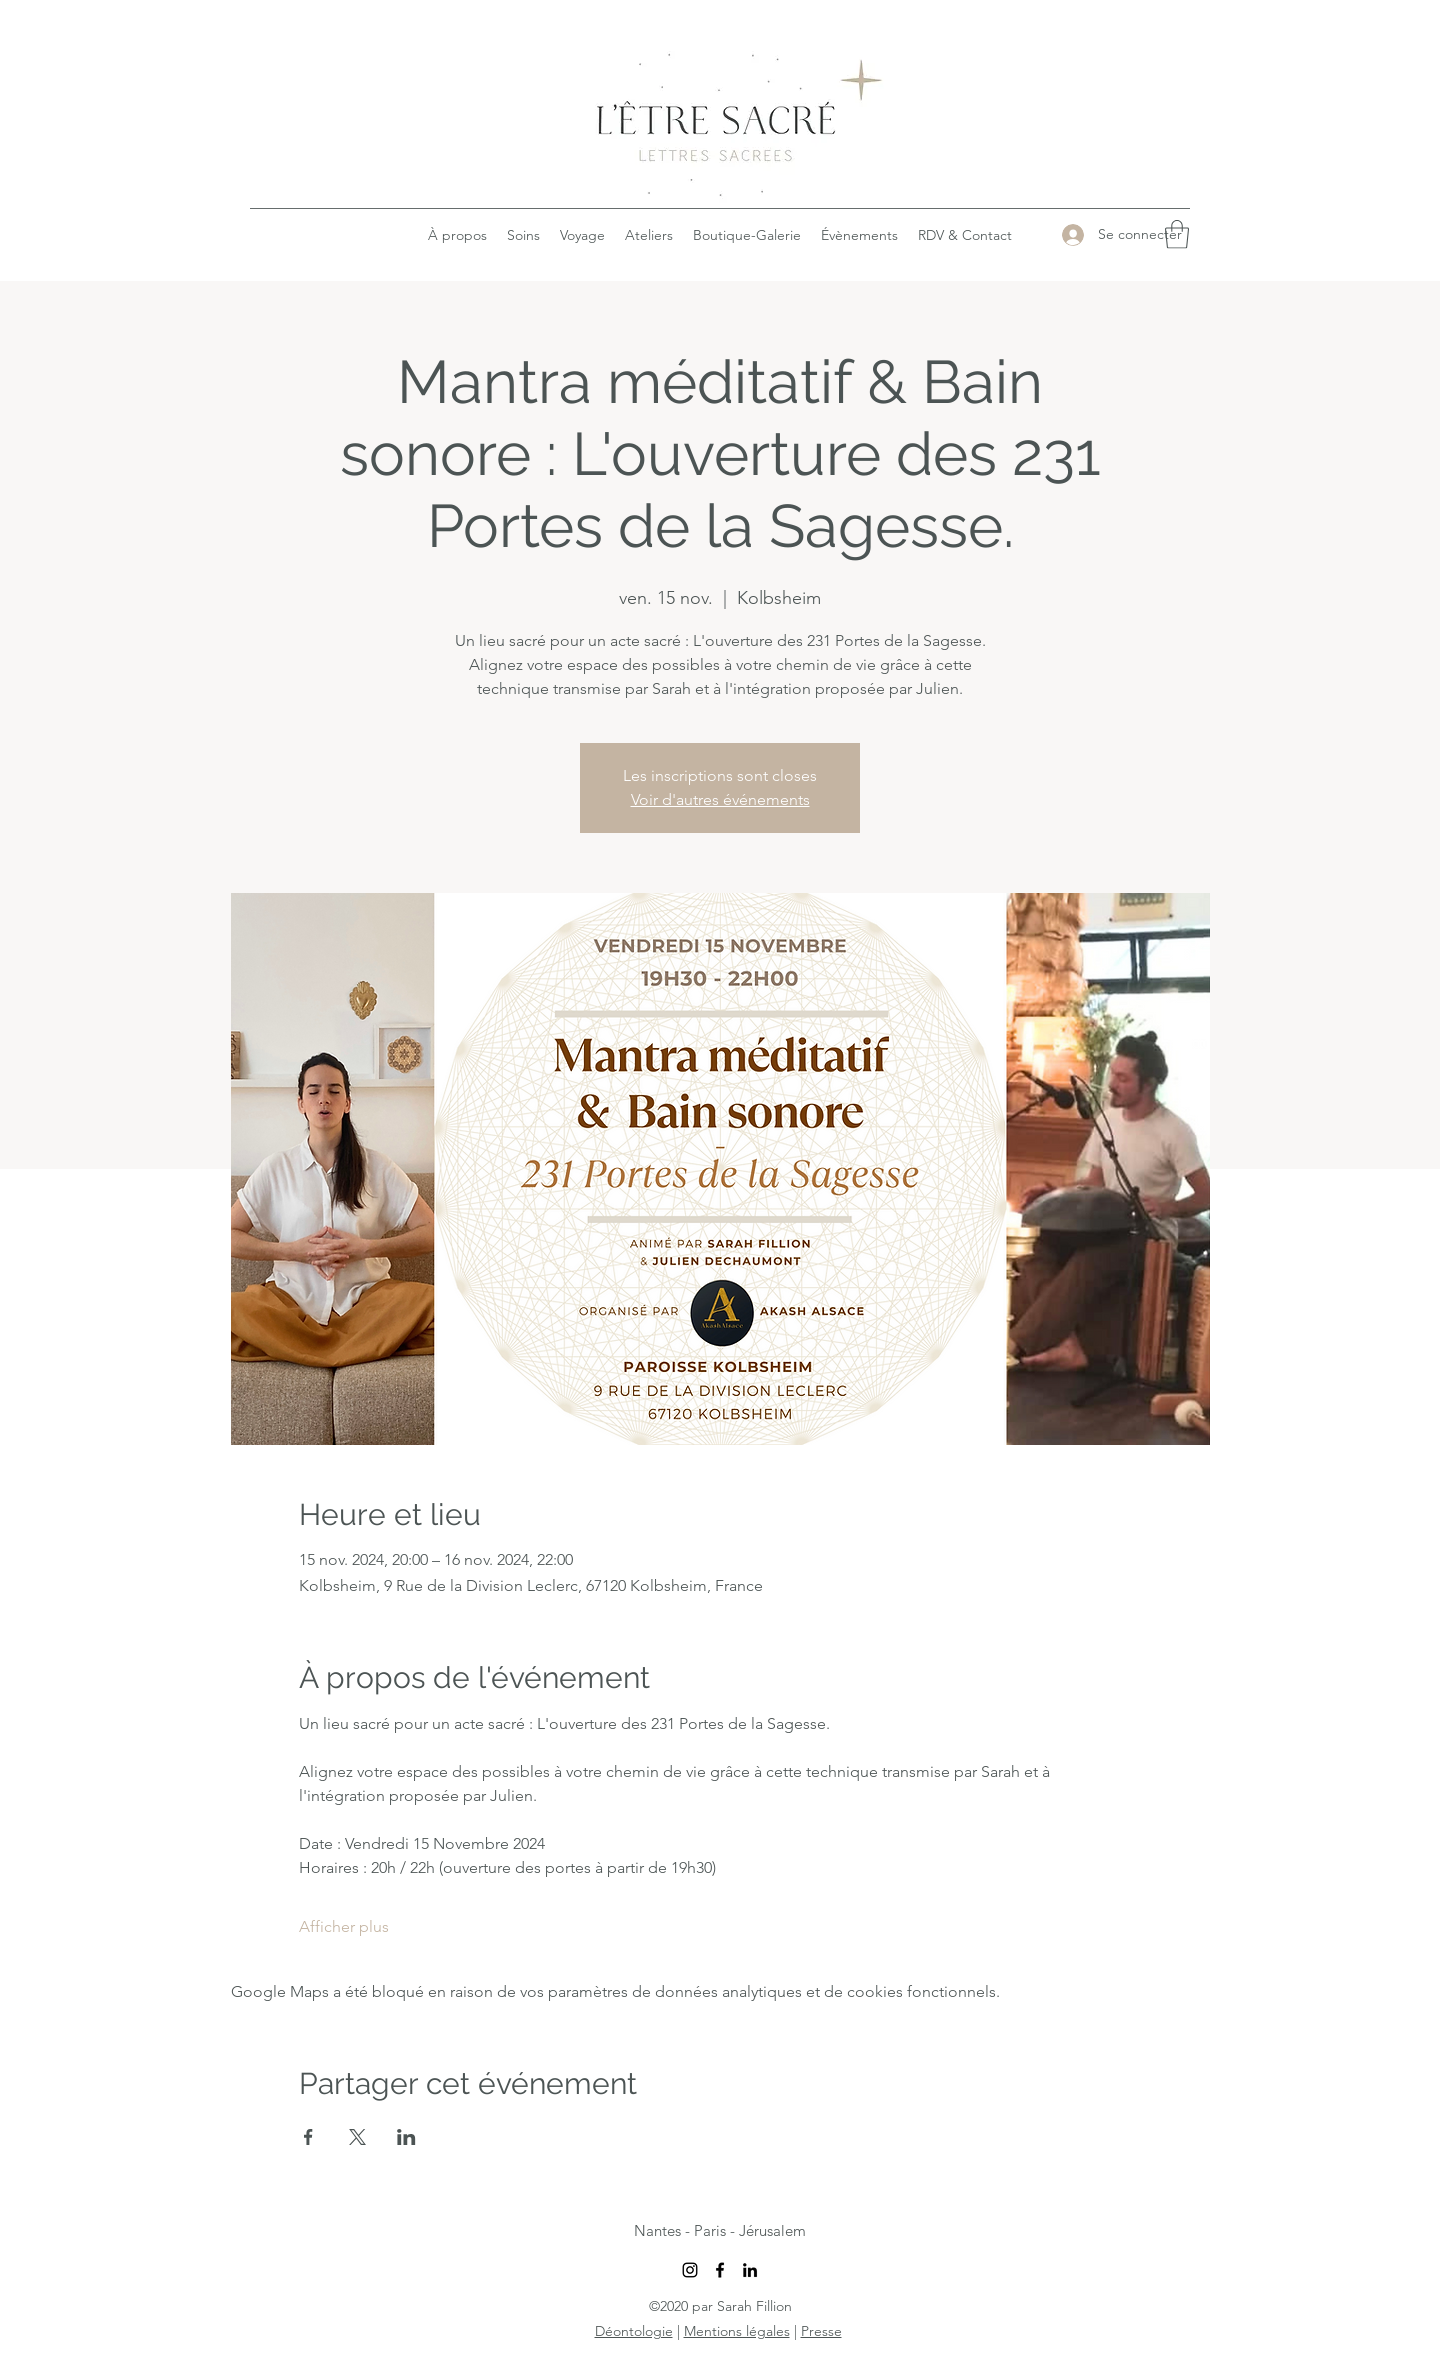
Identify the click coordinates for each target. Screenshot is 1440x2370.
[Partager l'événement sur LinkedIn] (406, 2137)
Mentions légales (737, 2331)
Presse (821, 2331)
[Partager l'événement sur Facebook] (308, 2137)
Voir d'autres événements (720, 799)
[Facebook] (720, 2270)
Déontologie (634, 2331)
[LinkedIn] (750, 2270)
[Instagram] (690, 2270)
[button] (1177, 234)
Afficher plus (344, 1926)
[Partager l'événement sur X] (357, 2137)
